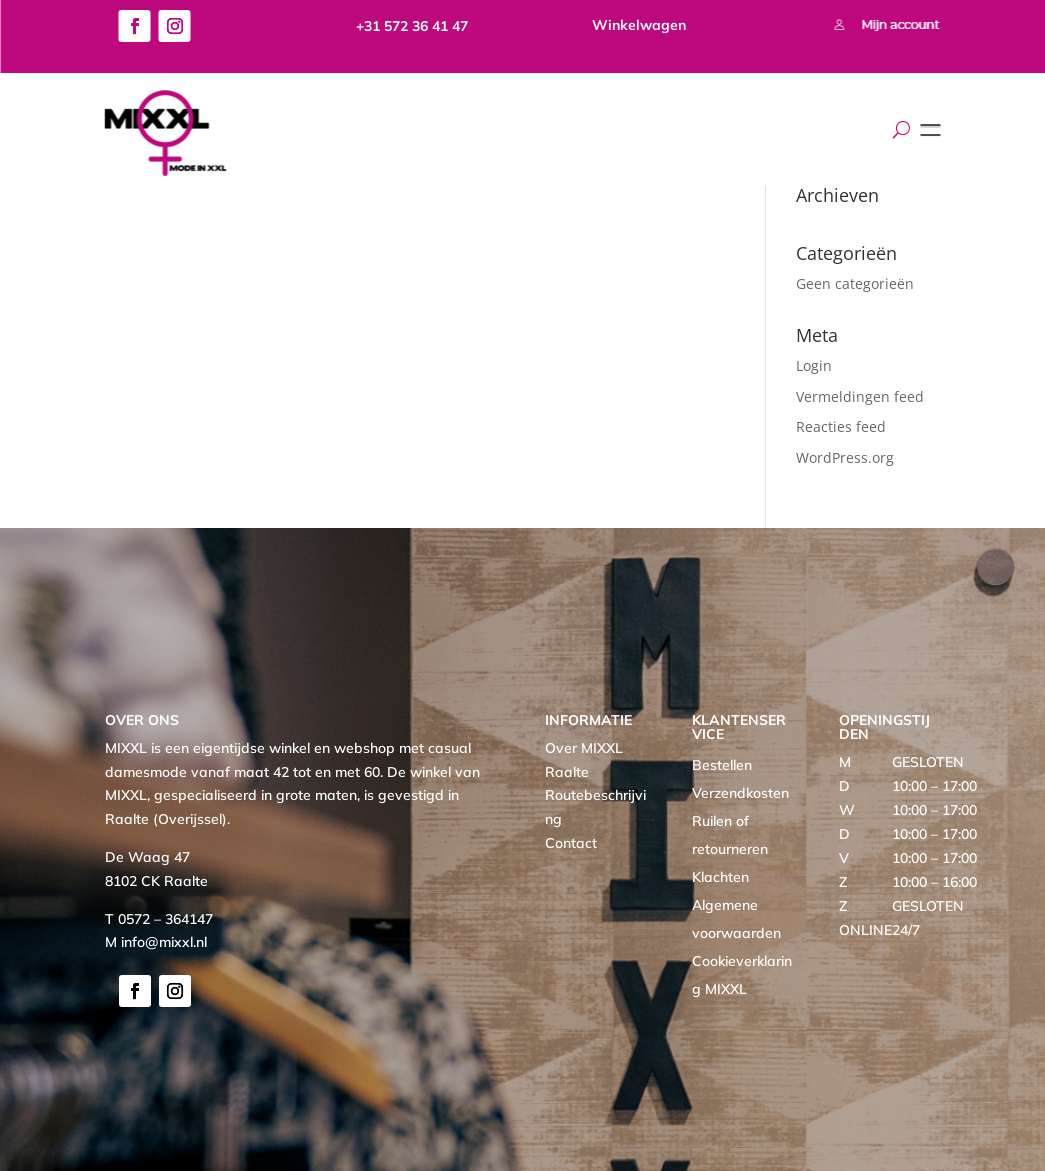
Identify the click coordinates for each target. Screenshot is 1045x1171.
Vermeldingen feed (860, 396)
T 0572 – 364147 (159, 919)
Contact (571, 843)
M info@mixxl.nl (156, 942)
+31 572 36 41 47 (412, 26)
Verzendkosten (740, 793)
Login (814, 365)
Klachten (720, 877)
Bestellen (722, 765)
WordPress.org (845, 457)
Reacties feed (841, 426)
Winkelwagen (639, 25)
